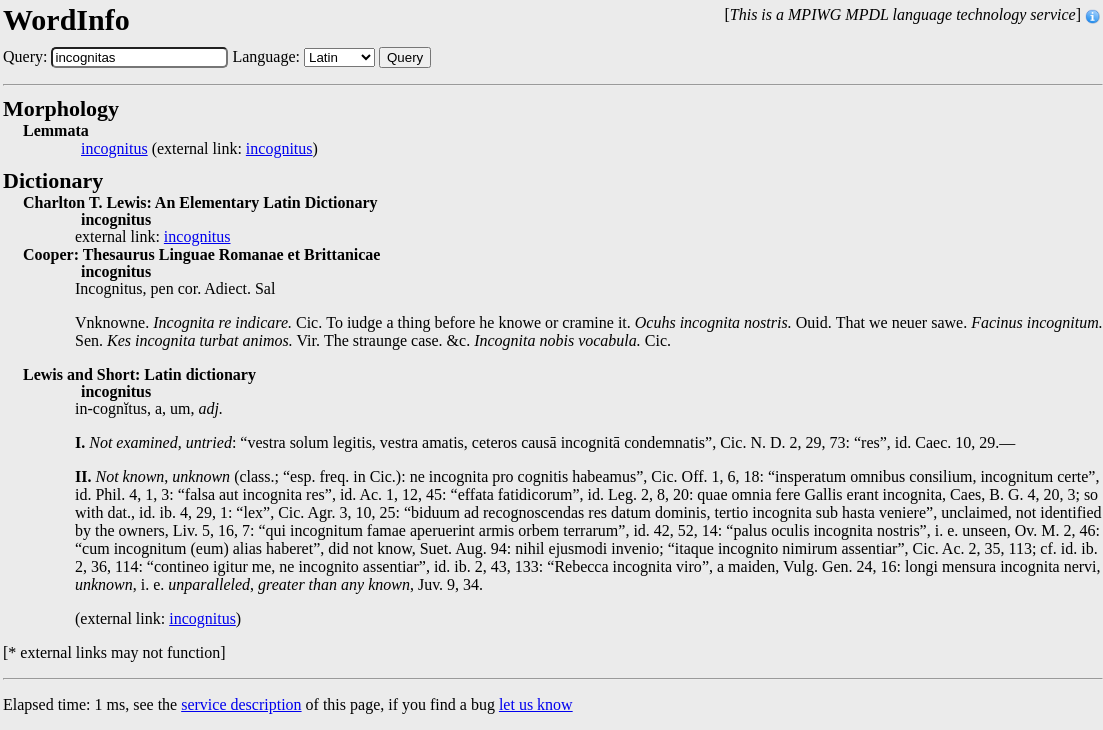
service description (241, 704)
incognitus (114, 149)
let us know (536, 704)
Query (405, 57)
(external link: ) (199, 149)
